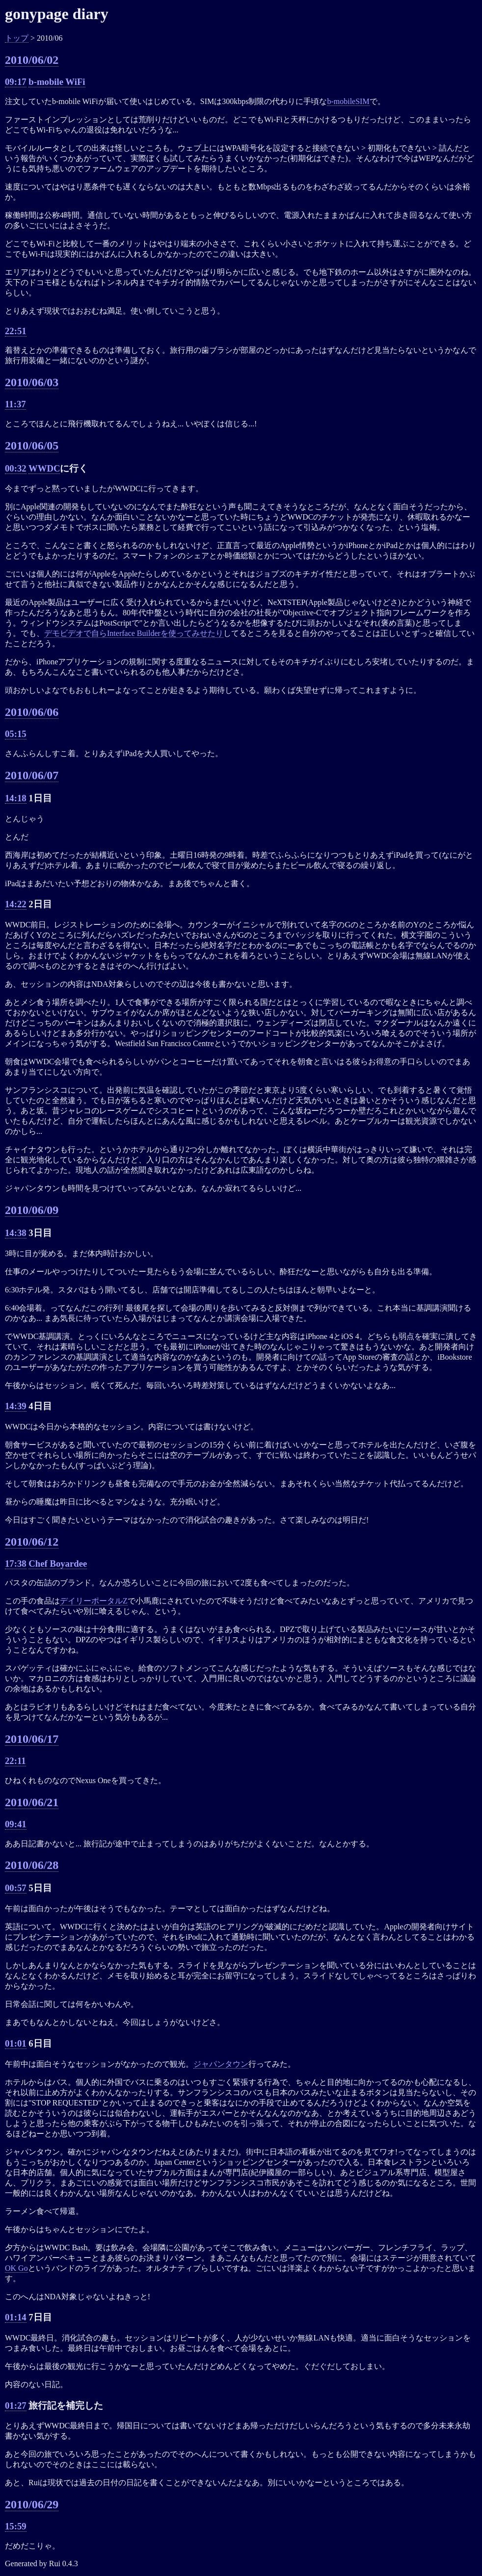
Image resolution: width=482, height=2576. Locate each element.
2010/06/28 (31, 1865)
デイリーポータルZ (94, 1601)
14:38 (16, 1233)
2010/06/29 (31, 2504)
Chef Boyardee (57, 1563)
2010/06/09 (31, 1210)
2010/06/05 (31, 445)
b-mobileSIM (348, 101)
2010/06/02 (31, 59)
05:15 (16, 734)
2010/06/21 (31, 1802)
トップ (16, 38)
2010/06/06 (31, 712)
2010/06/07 (31, 775)
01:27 (16, 2405)
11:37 (15, 404)
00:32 (16, 468)
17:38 (16, 1563)
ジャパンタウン (220, 2064)
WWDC (44, 468)
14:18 (16, 798)
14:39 (16, 1406)
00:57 (16, 1888)
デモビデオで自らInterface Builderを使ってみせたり (133, 633)
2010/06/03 (31, 382)
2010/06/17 (31, 1739)
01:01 (16, 2043)
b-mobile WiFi (56, 82)
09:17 (16, 82)
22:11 (15, 1761)
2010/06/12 (31, 1541)
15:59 (16, 2526)
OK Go (16, 2268)
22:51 (16, 331)
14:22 (16, 904)
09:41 (16, 1824)
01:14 (16, 2317)
